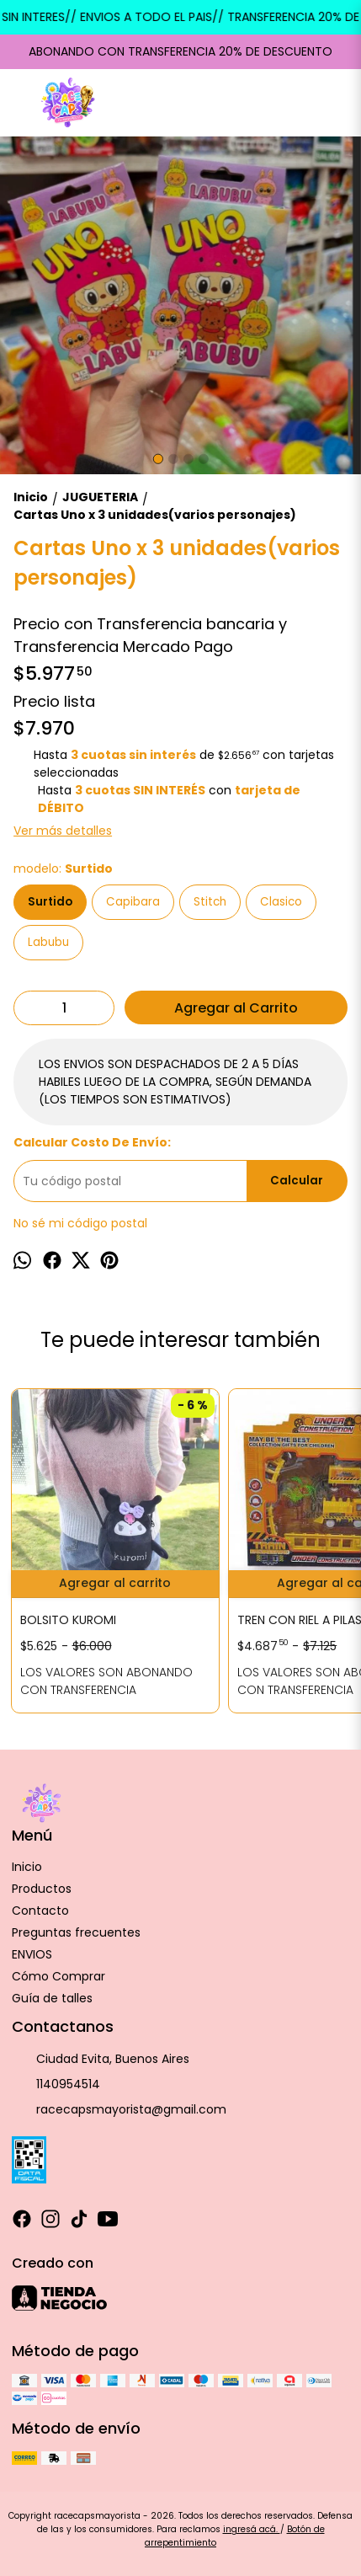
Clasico (281, 902)
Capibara (133, 902)
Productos (42, 1888)
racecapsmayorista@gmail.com (119, 2110)
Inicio (27, 1866)
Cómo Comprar (58, 1976)
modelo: (63, 868)
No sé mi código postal (80, 1223)
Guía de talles (52, 1998)
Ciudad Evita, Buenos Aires (100, 2060)
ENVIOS (32, 1954)
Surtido (50, 902)
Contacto (40, 1910)
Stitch (210, 902)
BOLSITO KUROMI (68, 1619)
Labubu (48, 942)
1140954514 (56, 2085)
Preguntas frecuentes (76, 1932)
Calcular (296, 1181)
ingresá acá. (251, 2529)
